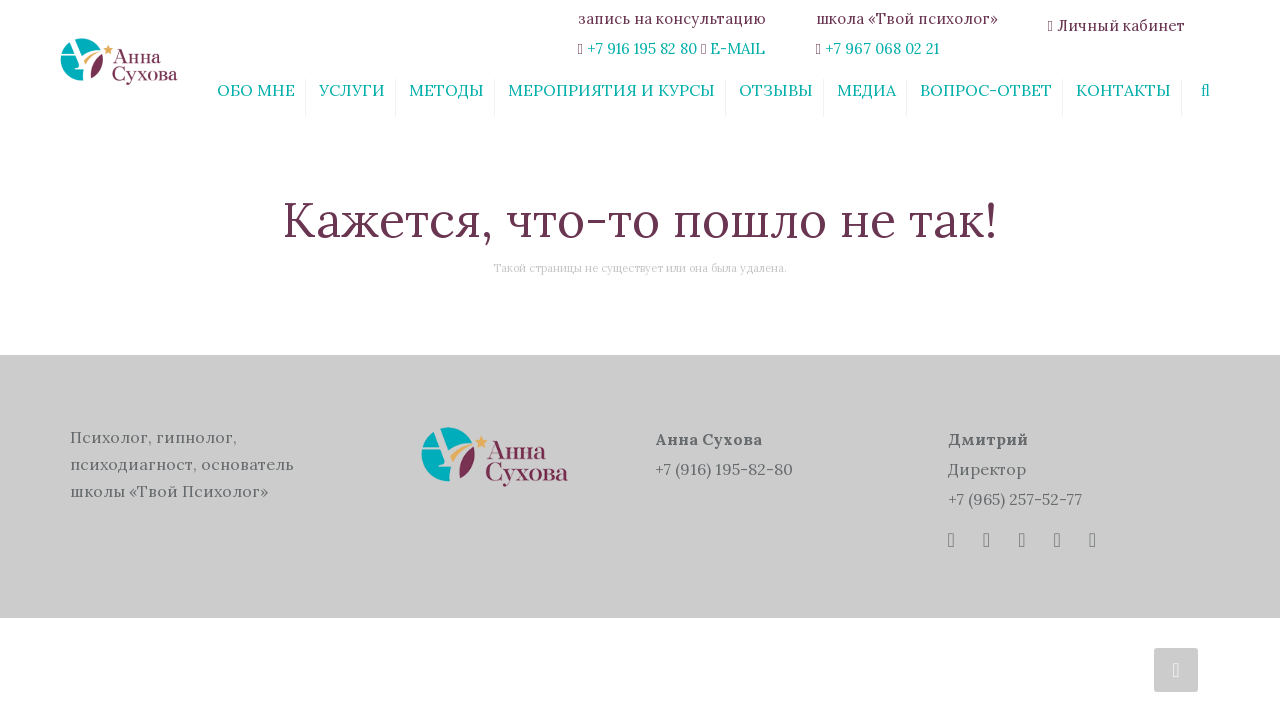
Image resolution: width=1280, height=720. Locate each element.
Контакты (1123, 90)
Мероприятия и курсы (611, 90)
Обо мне (256, 90)
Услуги (352, 90)
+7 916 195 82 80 (642, 48)
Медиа (866, 90)
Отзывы (776, 90)
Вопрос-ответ (986, 90)
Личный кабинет (1121, 25)
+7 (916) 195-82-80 (724, 469)
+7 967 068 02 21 (882, 48)
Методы (446, 90)
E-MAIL (737, 48)
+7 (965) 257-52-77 (1015, 499)
